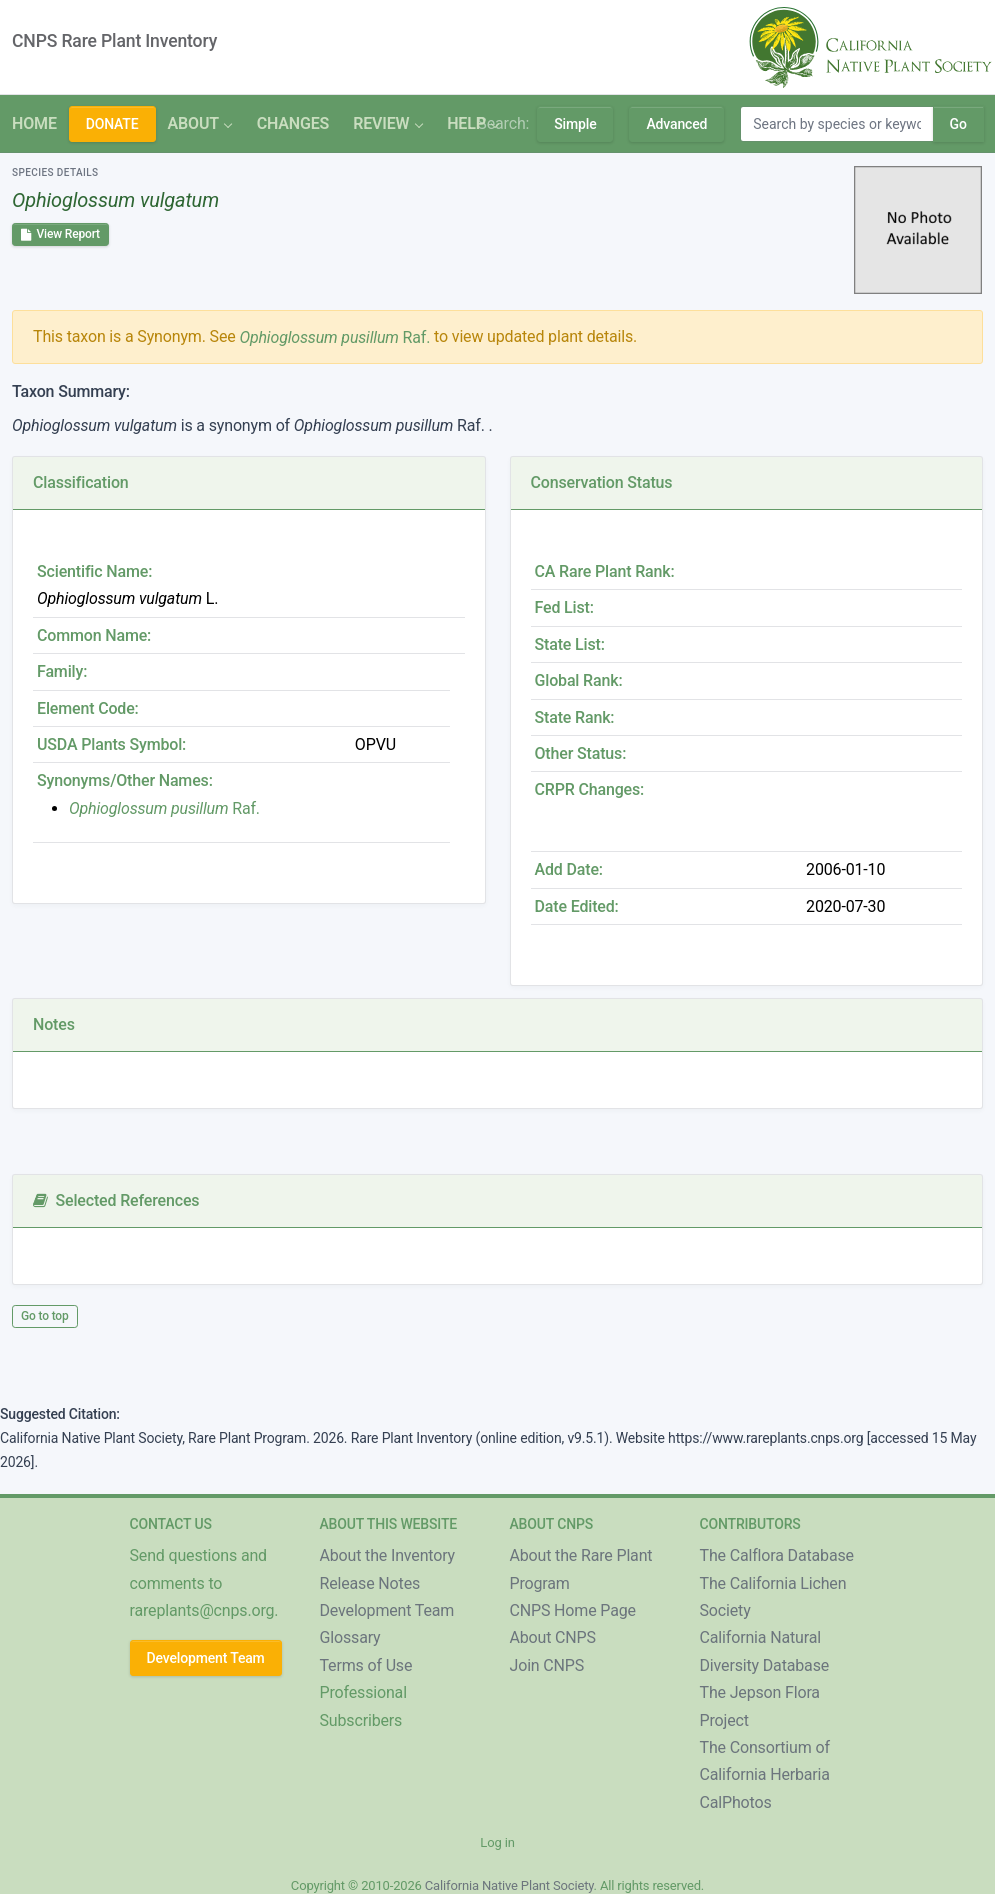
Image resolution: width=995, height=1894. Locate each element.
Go (958, 124)
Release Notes (370, 1583)
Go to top (45, 1316)
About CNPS (553, 1637)
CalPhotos (736, 1802)
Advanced (676, 124)
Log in (497, 1842)
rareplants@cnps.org (202, 1610)
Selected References (116, 1200)
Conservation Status (602, 482)
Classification (81, 482)
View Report (60, 234)
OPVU (375, 744)
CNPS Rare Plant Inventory (114, 41)
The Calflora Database (777, 1555)
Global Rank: (579, 680)
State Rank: (575, 717)
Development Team (206, 1658)
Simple (575, 124)
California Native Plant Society (509, 1885)
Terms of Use (366, 1665)
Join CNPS (547, 1665)
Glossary (350, 1637)
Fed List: (564, 607)
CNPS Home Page (573, 1610)
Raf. (334, 337)
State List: (570, 644)
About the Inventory (388, 1555)
